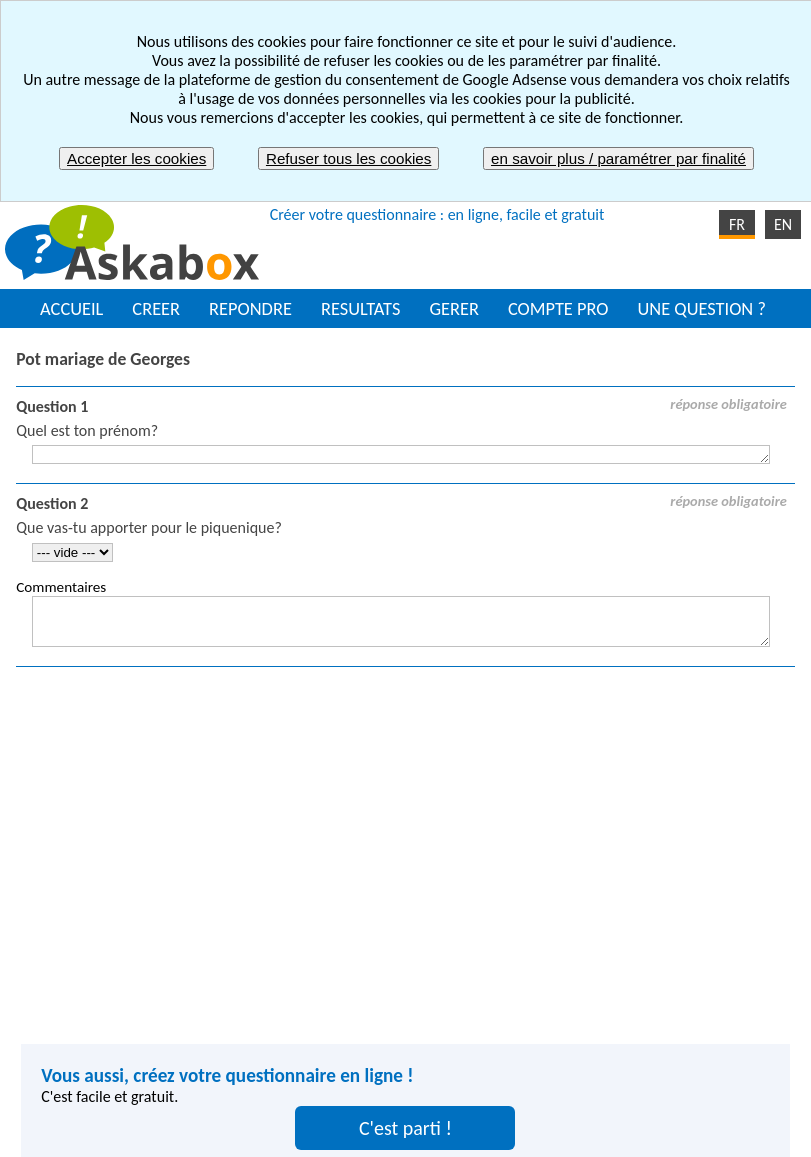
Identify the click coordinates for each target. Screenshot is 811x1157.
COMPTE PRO (558, 308)
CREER (156, 308)
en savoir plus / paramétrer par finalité (618, 158)
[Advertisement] (405, 846)
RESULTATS (360, 308)
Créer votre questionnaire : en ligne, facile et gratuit (437, 214)
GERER (454, 308)
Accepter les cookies (136, 158)
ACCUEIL (71, 308)
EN (783, 224)
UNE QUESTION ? (701, 308)
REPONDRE (250, 308)
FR (737, 224)
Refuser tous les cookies (348, 158)
